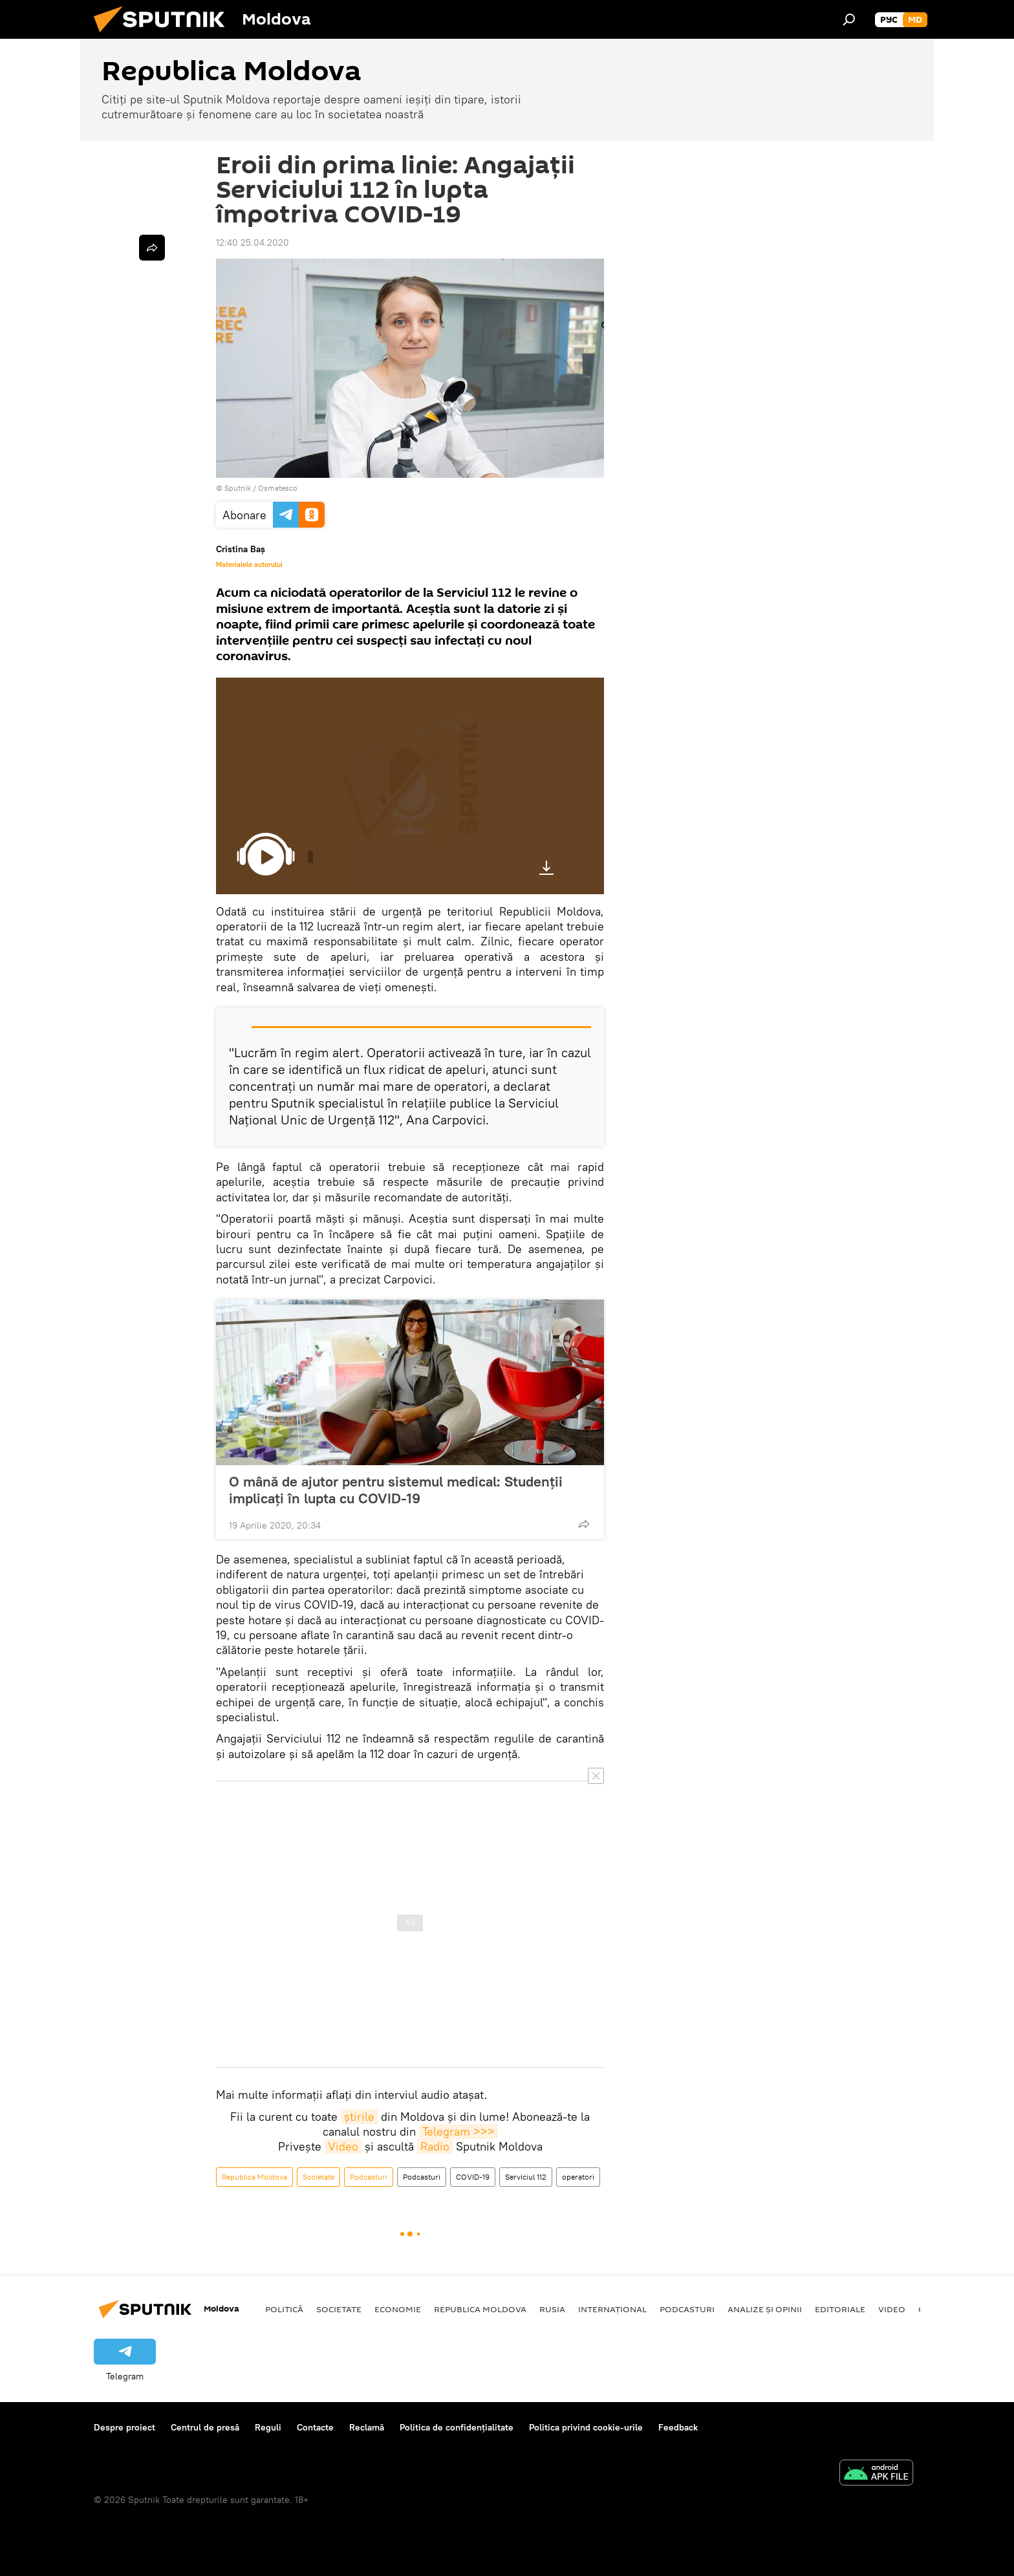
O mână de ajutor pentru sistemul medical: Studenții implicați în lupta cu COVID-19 (396, 1490)
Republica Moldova (254, 2177)
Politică (284, 2309)
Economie (397, 2309)
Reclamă (366, 2427)
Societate (318, 2177)
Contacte (315, 2427)
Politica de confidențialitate (456, 2427)
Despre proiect (124, 2427)
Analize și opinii (765, 2309)
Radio (434, 2146)
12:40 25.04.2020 (252, 242)
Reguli (268, 2427)
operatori (578, 2177)
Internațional (612, 2309)
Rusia (552, 2309)
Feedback (678, 2427)
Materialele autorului (249, 564)
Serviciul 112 (525, 2177)
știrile (359, 2116)
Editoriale (840, 2309)
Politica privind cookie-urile (586, 2427)
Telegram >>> (458, 2131)
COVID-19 (473, 2177)
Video (343, 2146)
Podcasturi (368, 2177)
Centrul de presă (205, 2427)
